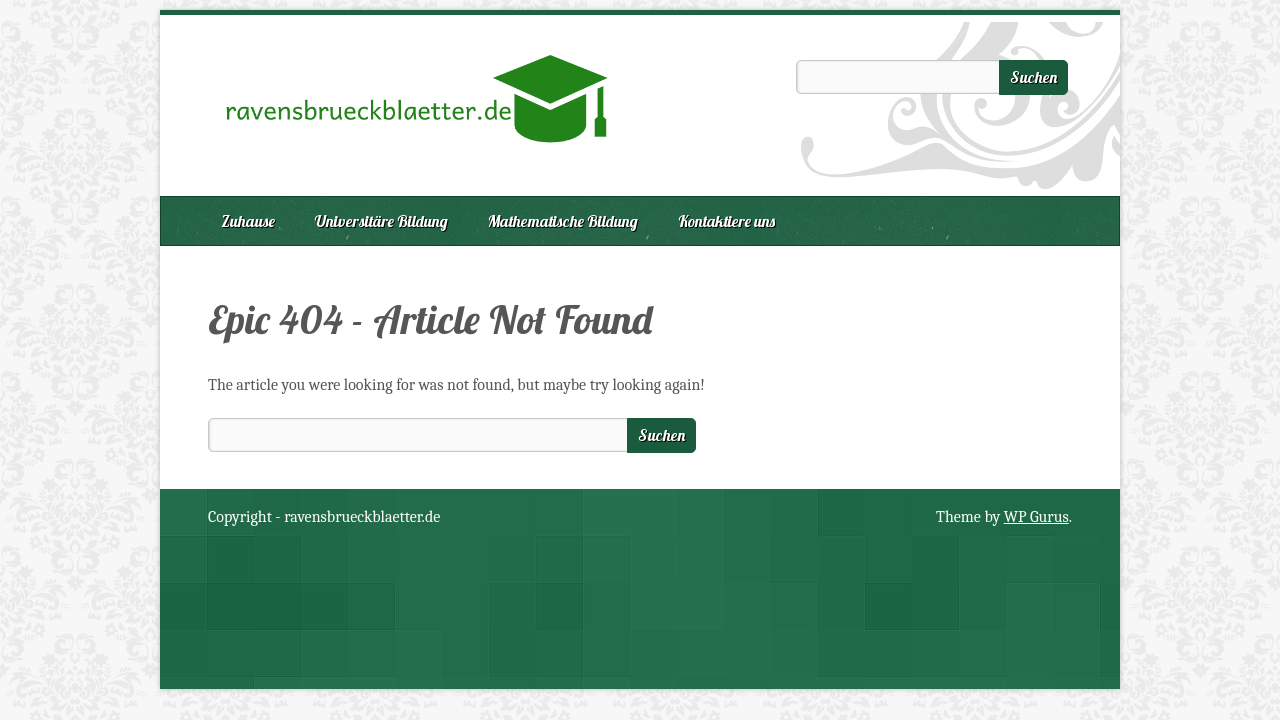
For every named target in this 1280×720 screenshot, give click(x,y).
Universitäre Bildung (381, 221)
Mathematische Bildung (563, 221)
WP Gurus (1036, 517)
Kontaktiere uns (726, 221)
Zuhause (248, 221)
